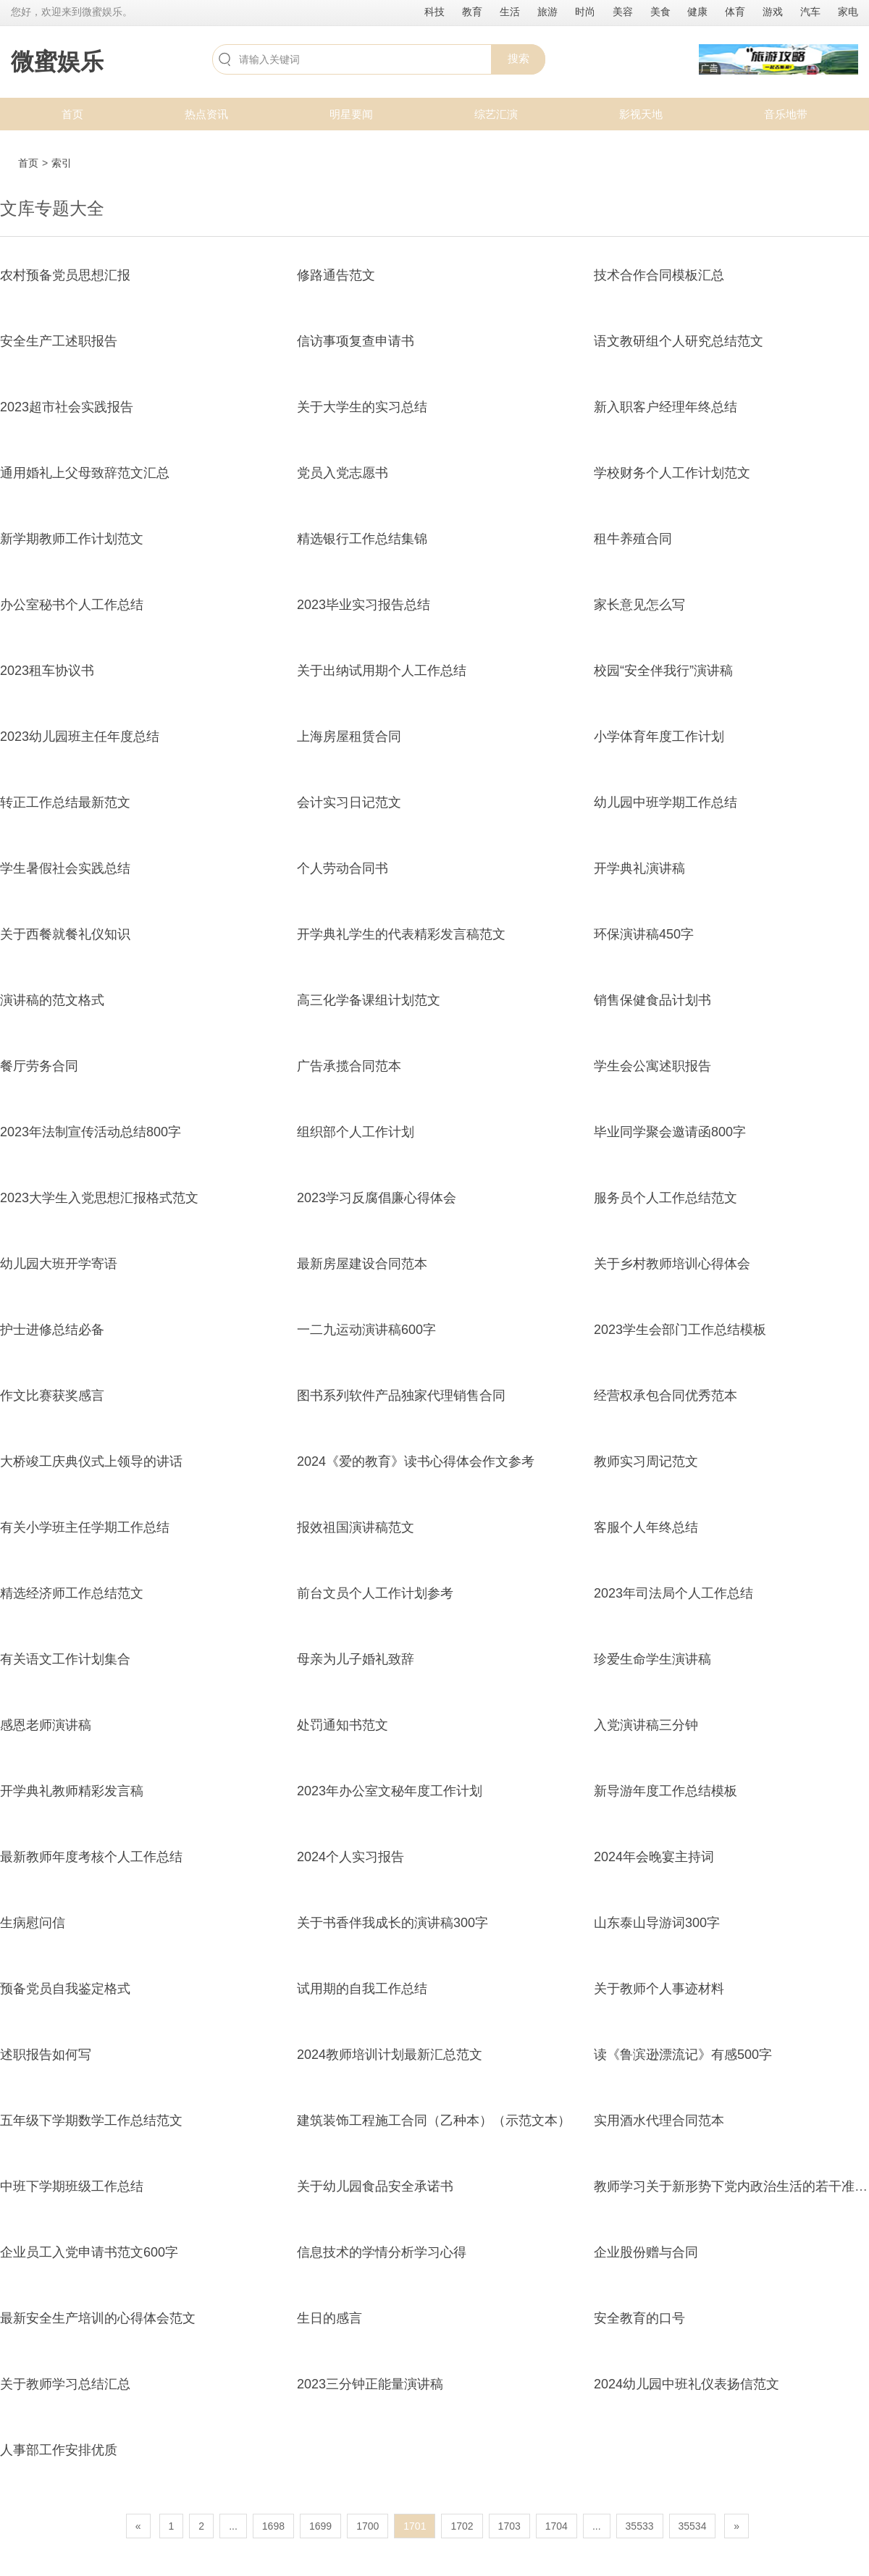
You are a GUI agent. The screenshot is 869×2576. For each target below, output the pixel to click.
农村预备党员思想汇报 (65, 275)
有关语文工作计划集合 (65, 1659)
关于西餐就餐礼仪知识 (65, 934)
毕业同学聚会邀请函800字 (670, 1132)
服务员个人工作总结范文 (665, 1198)
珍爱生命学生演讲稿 (652, 1659)
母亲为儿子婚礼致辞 (355, 1659)
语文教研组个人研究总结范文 (678, 341)
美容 (623, 11)
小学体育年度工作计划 (659, 736)
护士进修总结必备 (52, 1329)
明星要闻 (351, 114)
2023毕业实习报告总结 (363, 604)
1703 (509, 2526)
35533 (640, 2526)
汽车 (810, 11)
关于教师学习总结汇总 (65, 2384)
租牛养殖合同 (633, 539)
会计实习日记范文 (349, 802)
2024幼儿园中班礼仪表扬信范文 (686, 2384)
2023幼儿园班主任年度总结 (79, 736)
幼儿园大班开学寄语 (58, 1263)
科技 (434, 11)
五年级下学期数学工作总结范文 (91, 2120)
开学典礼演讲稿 (639, 868)
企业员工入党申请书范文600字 (89, 2252)
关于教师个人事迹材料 (659, 1988)
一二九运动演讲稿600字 (366, 1329)
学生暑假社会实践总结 (65, 868)
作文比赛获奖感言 (52, 1395)
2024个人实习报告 (350, 1857)
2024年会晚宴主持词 (654, 1857)
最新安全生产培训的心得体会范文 (98, 2318)
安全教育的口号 (639, 2318)
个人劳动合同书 (342, 868)
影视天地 (641, 114)
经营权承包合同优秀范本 (665, 1395)
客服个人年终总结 (646, 1527)
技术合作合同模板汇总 (659, 275)
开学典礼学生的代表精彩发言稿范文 (401, 934)
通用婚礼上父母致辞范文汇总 (84, 473)
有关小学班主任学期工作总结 (84, 1527)
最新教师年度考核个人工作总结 (91, 1857)
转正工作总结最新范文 (65, 802)
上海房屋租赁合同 (349, 736)
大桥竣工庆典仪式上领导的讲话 (91, 1461)
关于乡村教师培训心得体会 (672, 1263)
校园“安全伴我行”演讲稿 (663, 670)
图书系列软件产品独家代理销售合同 (401, 1395)
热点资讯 (206, 114)
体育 (735, 11)
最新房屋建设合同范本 (362, 1263)
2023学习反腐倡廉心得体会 (376, 1198)
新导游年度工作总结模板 (665, 1791)
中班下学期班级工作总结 (71, 2186)
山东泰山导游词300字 (657, 1923)
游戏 (773, 11)
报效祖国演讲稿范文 (355, 1527)
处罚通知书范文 (342, 1725)
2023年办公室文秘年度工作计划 (389, 1791)
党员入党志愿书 (342, 473)
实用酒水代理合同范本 (659, 2120)
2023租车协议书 (47, 670)
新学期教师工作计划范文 (71, 539)
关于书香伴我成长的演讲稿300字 (392, 1923)
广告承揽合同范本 (349, 1066)
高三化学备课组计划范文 (368, 1000)
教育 (472, 11)
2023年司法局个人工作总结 (673, 1593)
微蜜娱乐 (57, 62)
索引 (61, 163)
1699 (320, 2526)
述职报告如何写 (45, 2054)
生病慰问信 (32, 1923)
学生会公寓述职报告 (652, 1066)
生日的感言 (329, 2318)
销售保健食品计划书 (652, 1000)
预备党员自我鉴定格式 (65, 1988)
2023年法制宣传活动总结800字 (90, 1132)
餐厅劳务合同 (39, 1066)
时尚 (585, 11)
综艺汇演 (496, 114)
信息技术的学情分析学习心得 (381, 2252)
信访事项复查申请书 (355, 341)
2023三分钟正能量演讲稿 (370, 2384)
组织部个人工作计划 (355, 1132)
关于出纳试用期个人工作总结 (381, 670)
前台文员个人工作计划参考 (375, 1593)
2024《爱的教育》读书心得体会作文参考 (415, 1461)
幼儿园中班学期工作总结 (665, 802)
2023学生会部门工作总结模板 (680, 1329)
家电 (848, 11)
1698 (273, 2526)
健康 (697, 11)
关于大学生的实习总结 (362, 407)
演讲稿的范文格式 (52, 1000)
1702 (461, 2526)
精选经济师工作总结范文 (71, 1593)
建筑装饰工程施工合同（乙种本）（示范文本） (434, 2120)
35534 (693, 2526)
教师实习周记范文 (646, 1461)
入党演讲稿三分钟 (646, 1725)
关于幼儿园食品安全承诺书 (375, 2186)
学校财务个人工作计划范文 (672, 473)
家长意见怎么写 (639, 604)
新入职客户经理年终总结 (665, 407)
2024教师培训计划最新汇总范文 (389, 2054)
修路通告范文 (336, 275)
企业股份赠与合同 (646, 2252)
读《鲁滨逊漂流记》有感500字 (683, 2054)
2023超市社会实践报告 (66, 407)
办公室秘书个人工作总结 (71, 604)
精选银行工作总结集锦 (362, 539)
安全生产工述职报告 (58, 341)
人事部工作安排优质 (58, 2450)
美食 (660, 11)
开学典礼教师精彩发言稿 (71, 1791)
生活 (510, 11)
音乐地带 (785, 114)
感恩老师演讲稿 (45, 1725)
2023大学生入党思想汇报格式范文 (99, 1198)
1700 (367, 2526)
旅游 (547, 11)
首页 (72, 114)
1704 (556, 2526)
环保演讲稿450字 (644, 934)
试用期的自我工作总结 (362, 1988)
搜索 (518, 58)
